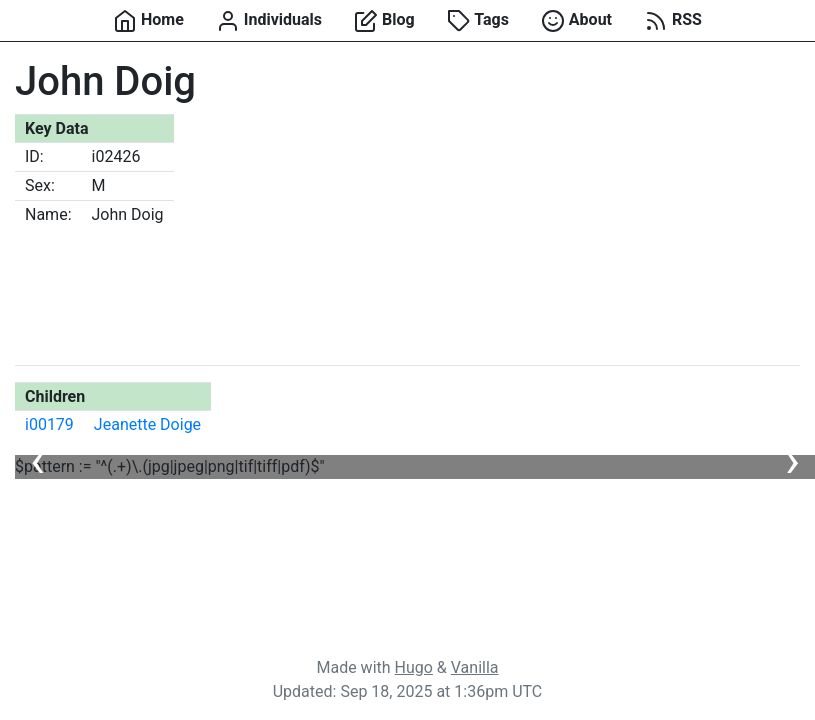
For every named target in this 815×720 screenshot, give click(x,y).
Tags (478, 21)
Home (148, 21)
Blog (384, 21)
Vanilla (475, 667)
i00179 (49, 424)
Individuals (269, 21)
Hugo (414, 667)
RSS (673, 21)
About (576, 21)
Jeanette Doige (147, 424)
